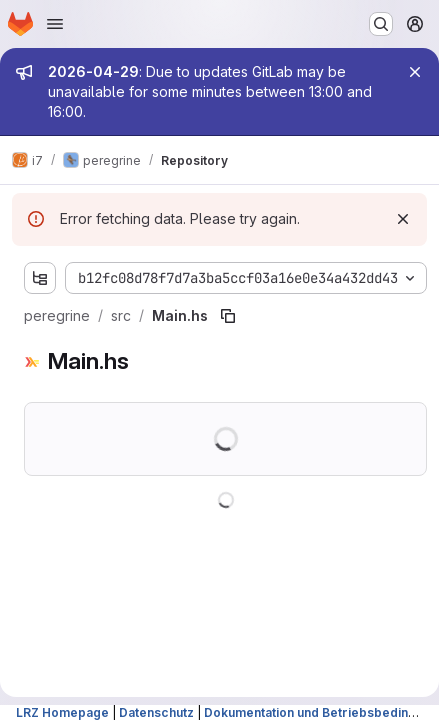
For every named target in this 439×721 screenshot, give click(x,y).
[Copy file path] (228, 316)
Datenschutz (156, 712)
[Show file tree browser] (40, 278)
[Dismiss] (403, 219)
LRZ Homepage (62, 712)
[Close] (415, 72)
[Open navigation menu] (55, 24)
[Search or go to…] (381, 24)
